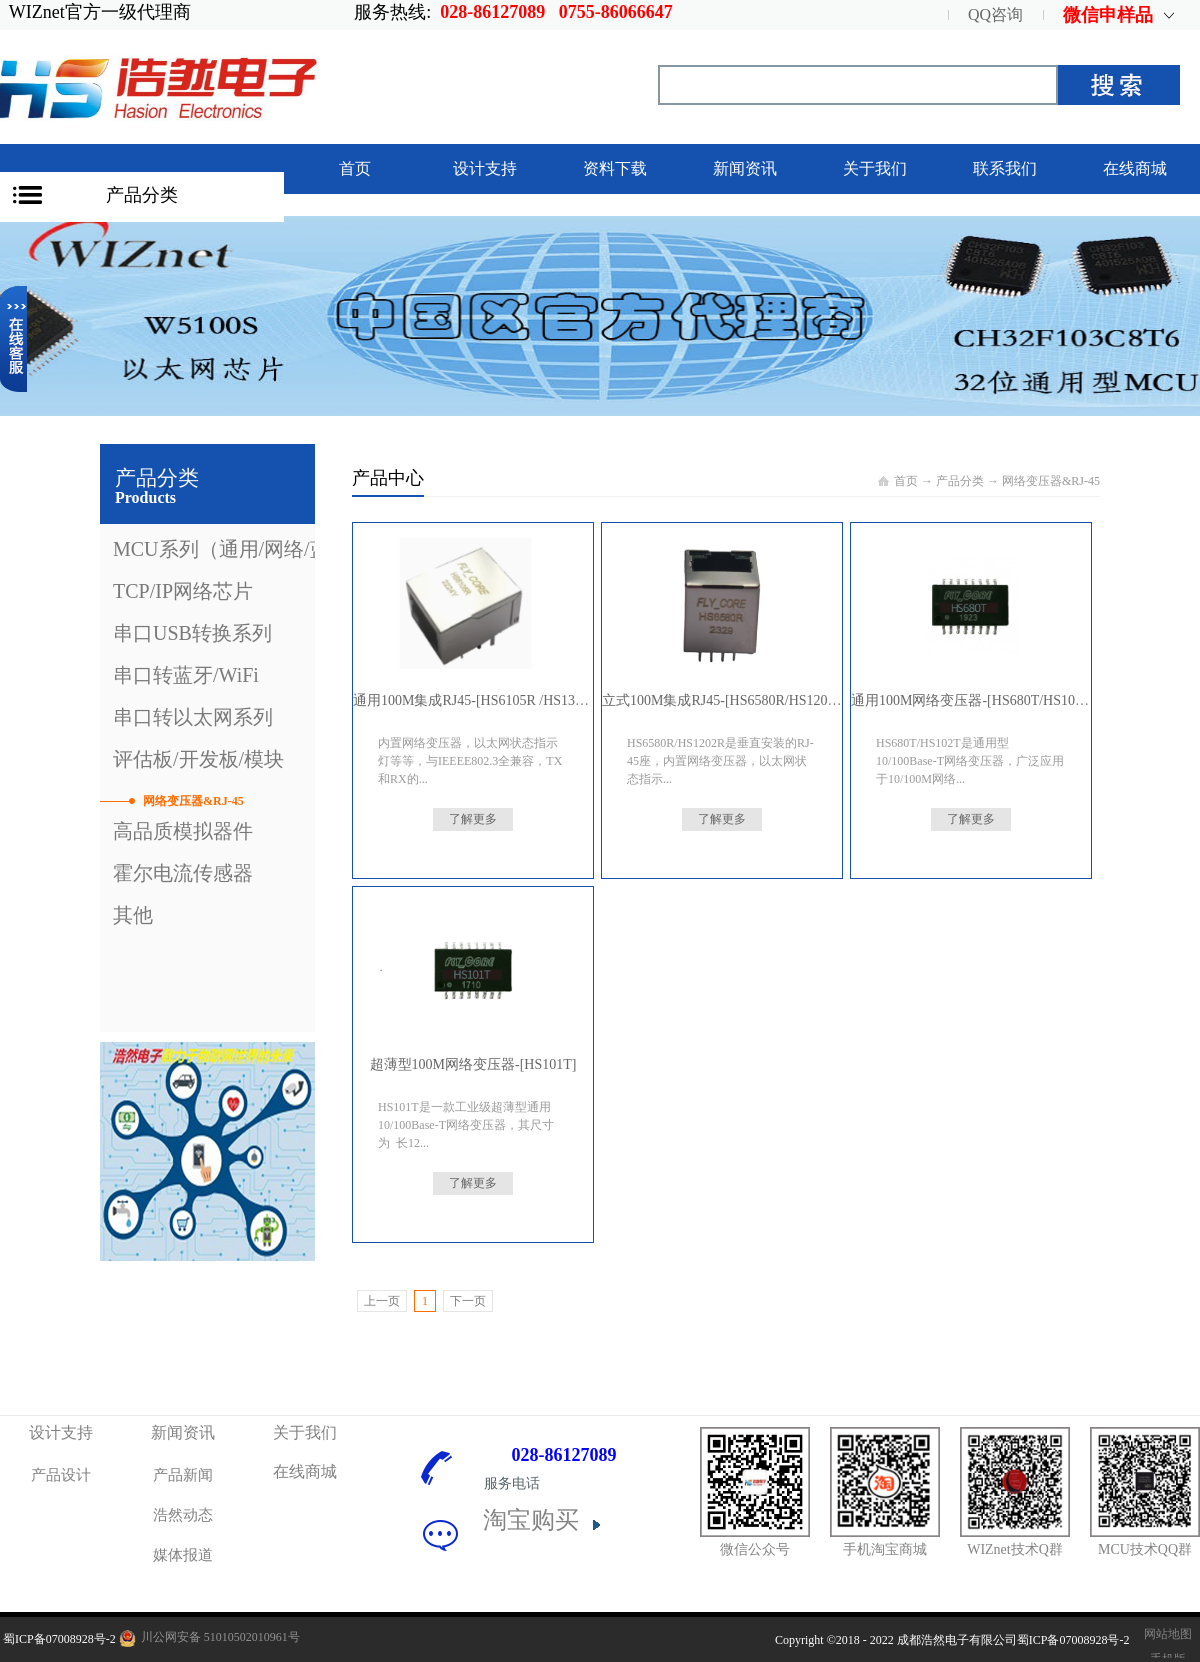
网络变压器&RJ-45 (1051, 481)
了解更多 (473, 819)
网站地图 (1165, 1634)
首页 (355, 168)
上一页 (382, 1301)
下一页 (468, 1301)
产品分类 (142, 195)
